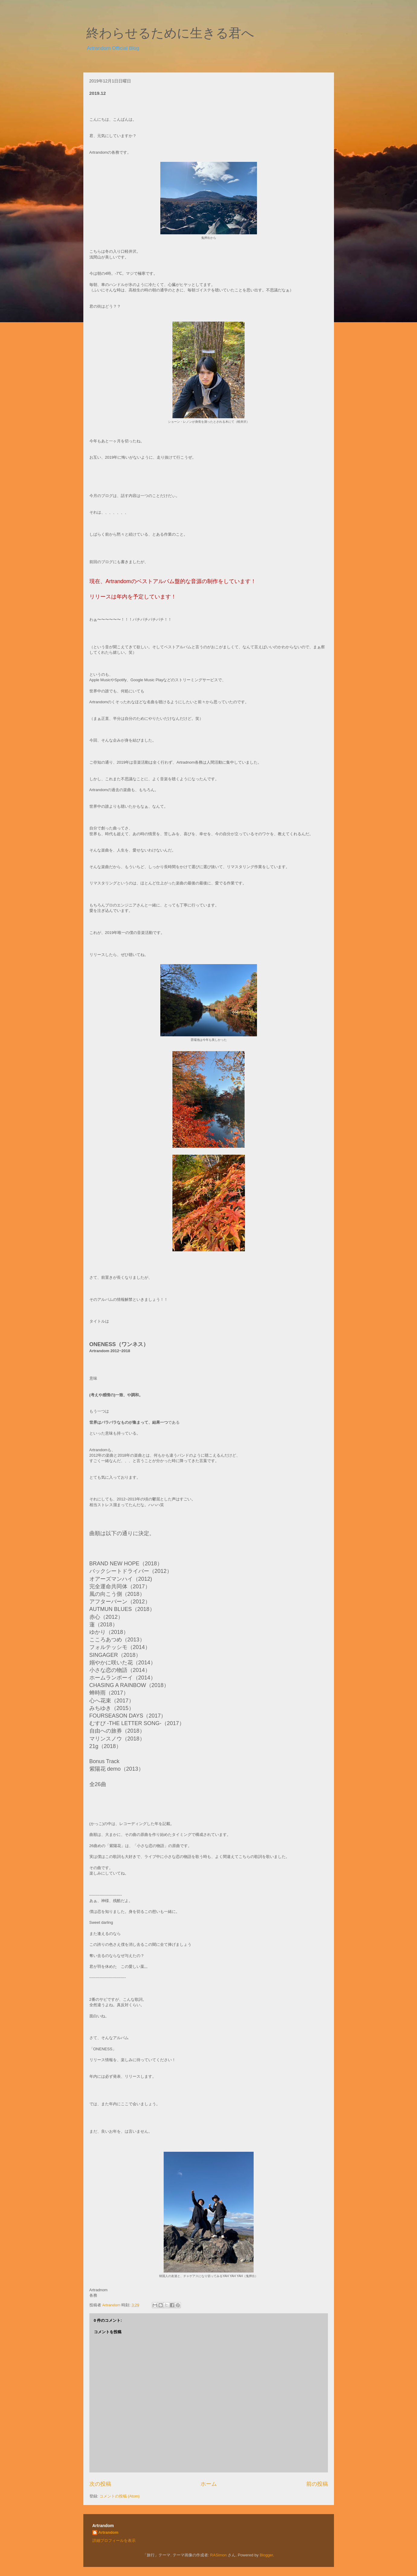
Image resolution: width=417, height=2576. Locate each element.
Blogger (266, 2555)
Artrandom (108, 2532)
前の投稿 (317, 2484)
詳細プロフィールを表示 (114, 2540)
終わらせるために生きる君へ (170, 33)
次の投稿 (100, 2484)
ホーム (208, 2484)
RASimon (218, 2555)
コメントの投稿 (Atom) (119, 2496)
